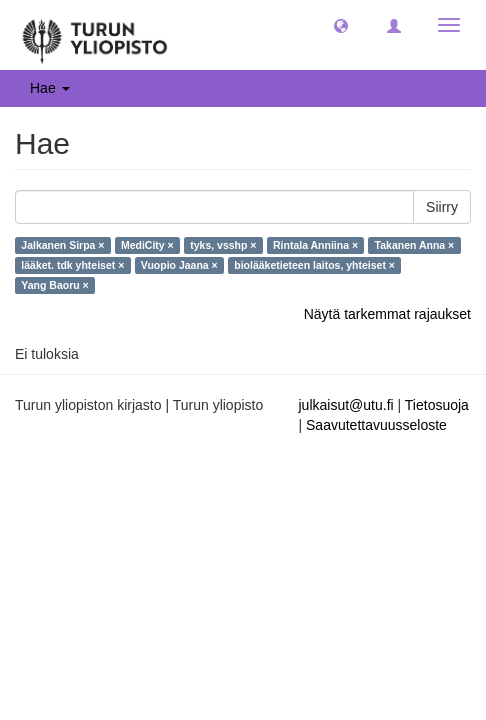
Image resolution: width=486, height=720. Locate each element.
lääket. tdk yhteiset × (72, 265)
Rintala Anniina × (315, 245)
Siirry (442, 207)
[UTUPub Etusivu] (95, 35)
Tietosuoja (437, 405)
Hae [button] (50, 88)
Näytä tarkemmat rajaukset (387, 314)
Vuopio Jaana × (179, 265)
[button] (341, 25)
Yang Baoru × (54, 285)
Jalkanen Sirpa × (62, 245)
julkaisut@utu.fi (346, 405)
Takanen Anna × (415, 245)
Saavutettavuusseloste (376, 425)
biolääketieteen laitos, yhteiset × (314, 265)
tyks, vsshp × (223, 245)
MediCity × (147, 245)
